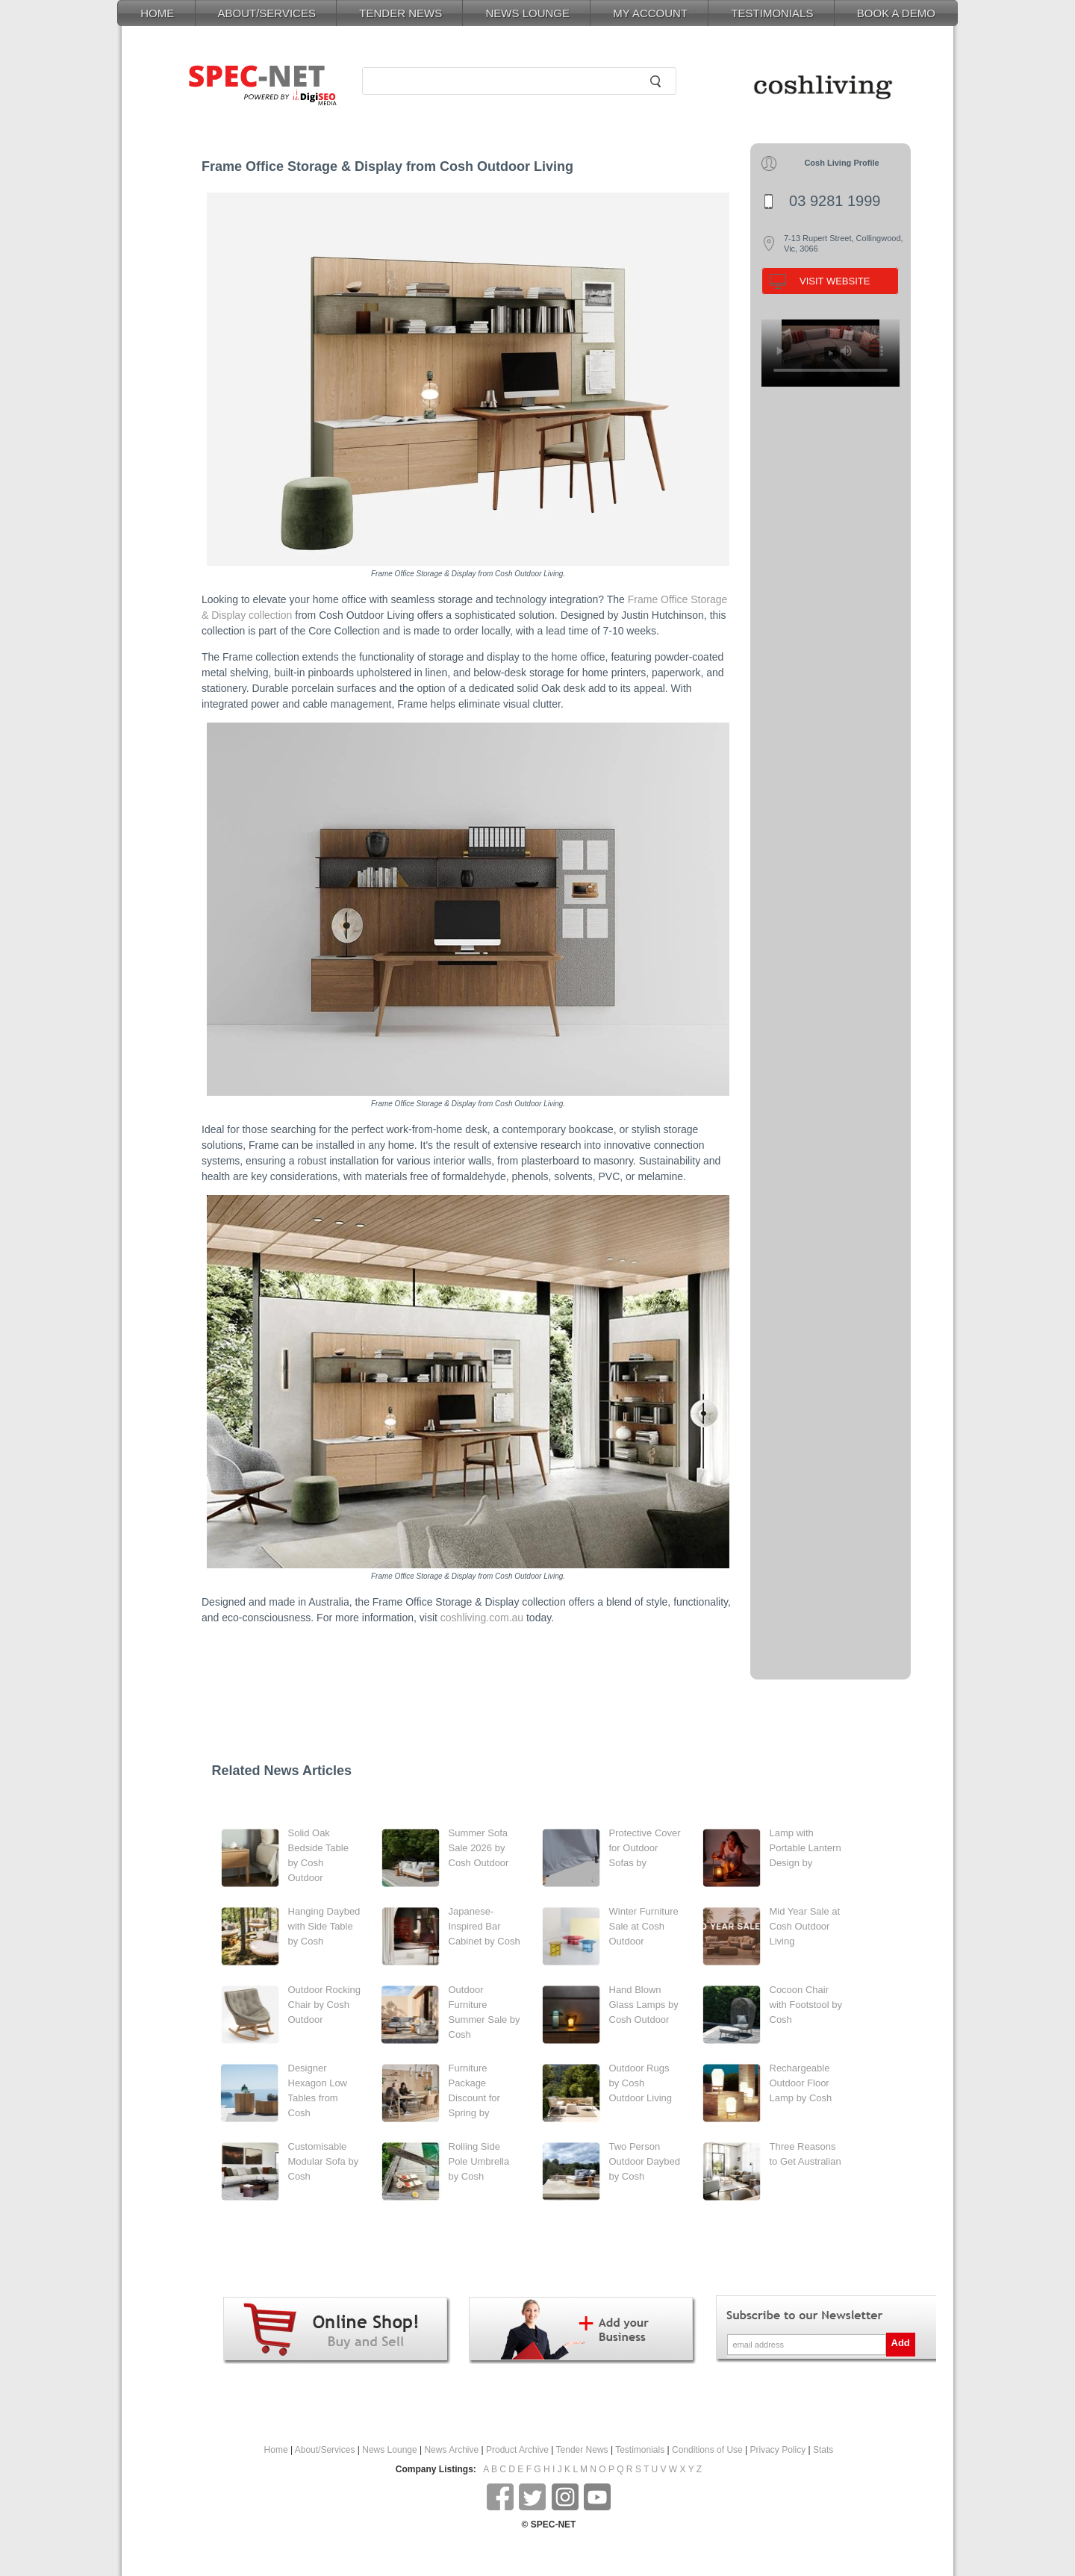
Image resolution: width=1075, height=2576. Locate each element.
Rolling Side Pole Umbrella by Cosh (479, 2161)
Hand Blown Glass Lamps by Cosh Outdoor (644, 2004)
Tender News (582, 2450)
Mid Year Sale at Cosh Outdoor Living (805, 1926)
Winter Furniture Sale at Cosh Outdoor (644, 1926)
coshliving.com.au (481, 1618)
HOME (157, 13)
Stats (823, 2450)
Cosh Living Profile (841, 162)
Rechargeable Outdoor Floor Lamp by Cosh (801, 2082)
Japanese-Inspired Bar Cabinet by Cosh (484, 1926)
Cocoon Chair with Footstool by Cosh (806, 2004)
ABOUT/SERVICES (267, 13)
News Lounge (389, 2450)
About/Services (325, 2450)
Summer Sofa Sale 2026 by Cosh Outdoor (479, 1847)
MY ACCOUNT (650, 13)
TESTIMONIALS (772, 13)
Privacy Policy (778, 2450)
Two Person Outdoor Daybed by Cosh (644, 2161)
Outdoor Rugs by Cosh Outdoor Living (641, 2082)
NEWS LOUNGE (527, 13)
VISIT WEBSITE (835, 281)
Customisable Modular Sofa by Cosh (323, 2161)
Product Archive (517, 2450)
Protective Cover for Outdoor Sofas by (645, 1847)
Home (276, 2450)
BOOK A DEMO (896, 13)
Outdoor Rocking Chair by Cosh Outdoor (324, 2004)
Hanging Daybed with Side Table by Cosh (324, 1926)
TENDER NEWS (400, 13)
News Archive (451, 2450)
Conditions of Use (707, 2450)
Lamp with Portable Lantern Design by (805, 1847)
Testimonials (639, 2450)
